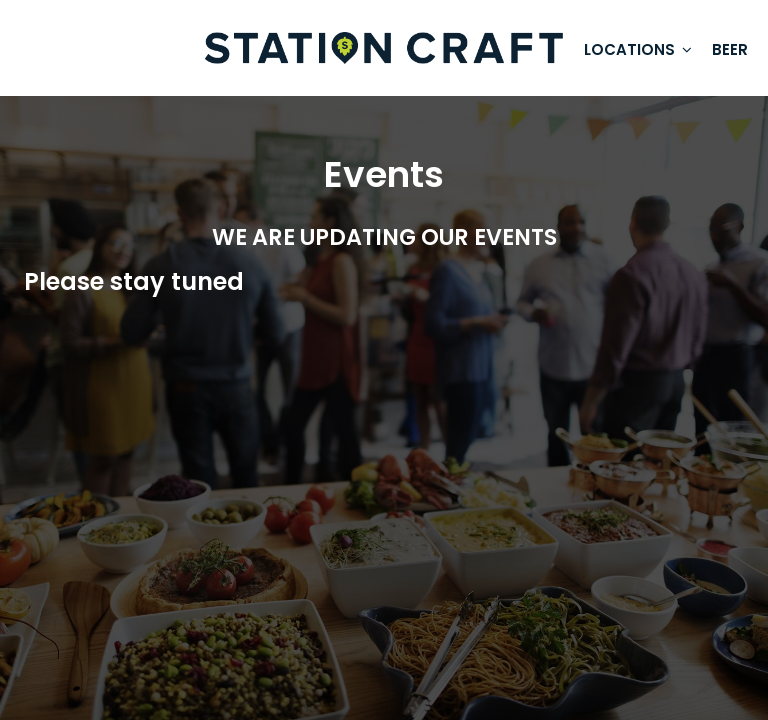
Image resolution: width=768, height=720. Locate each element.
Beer (730, 50)
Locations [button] (638, 50)
